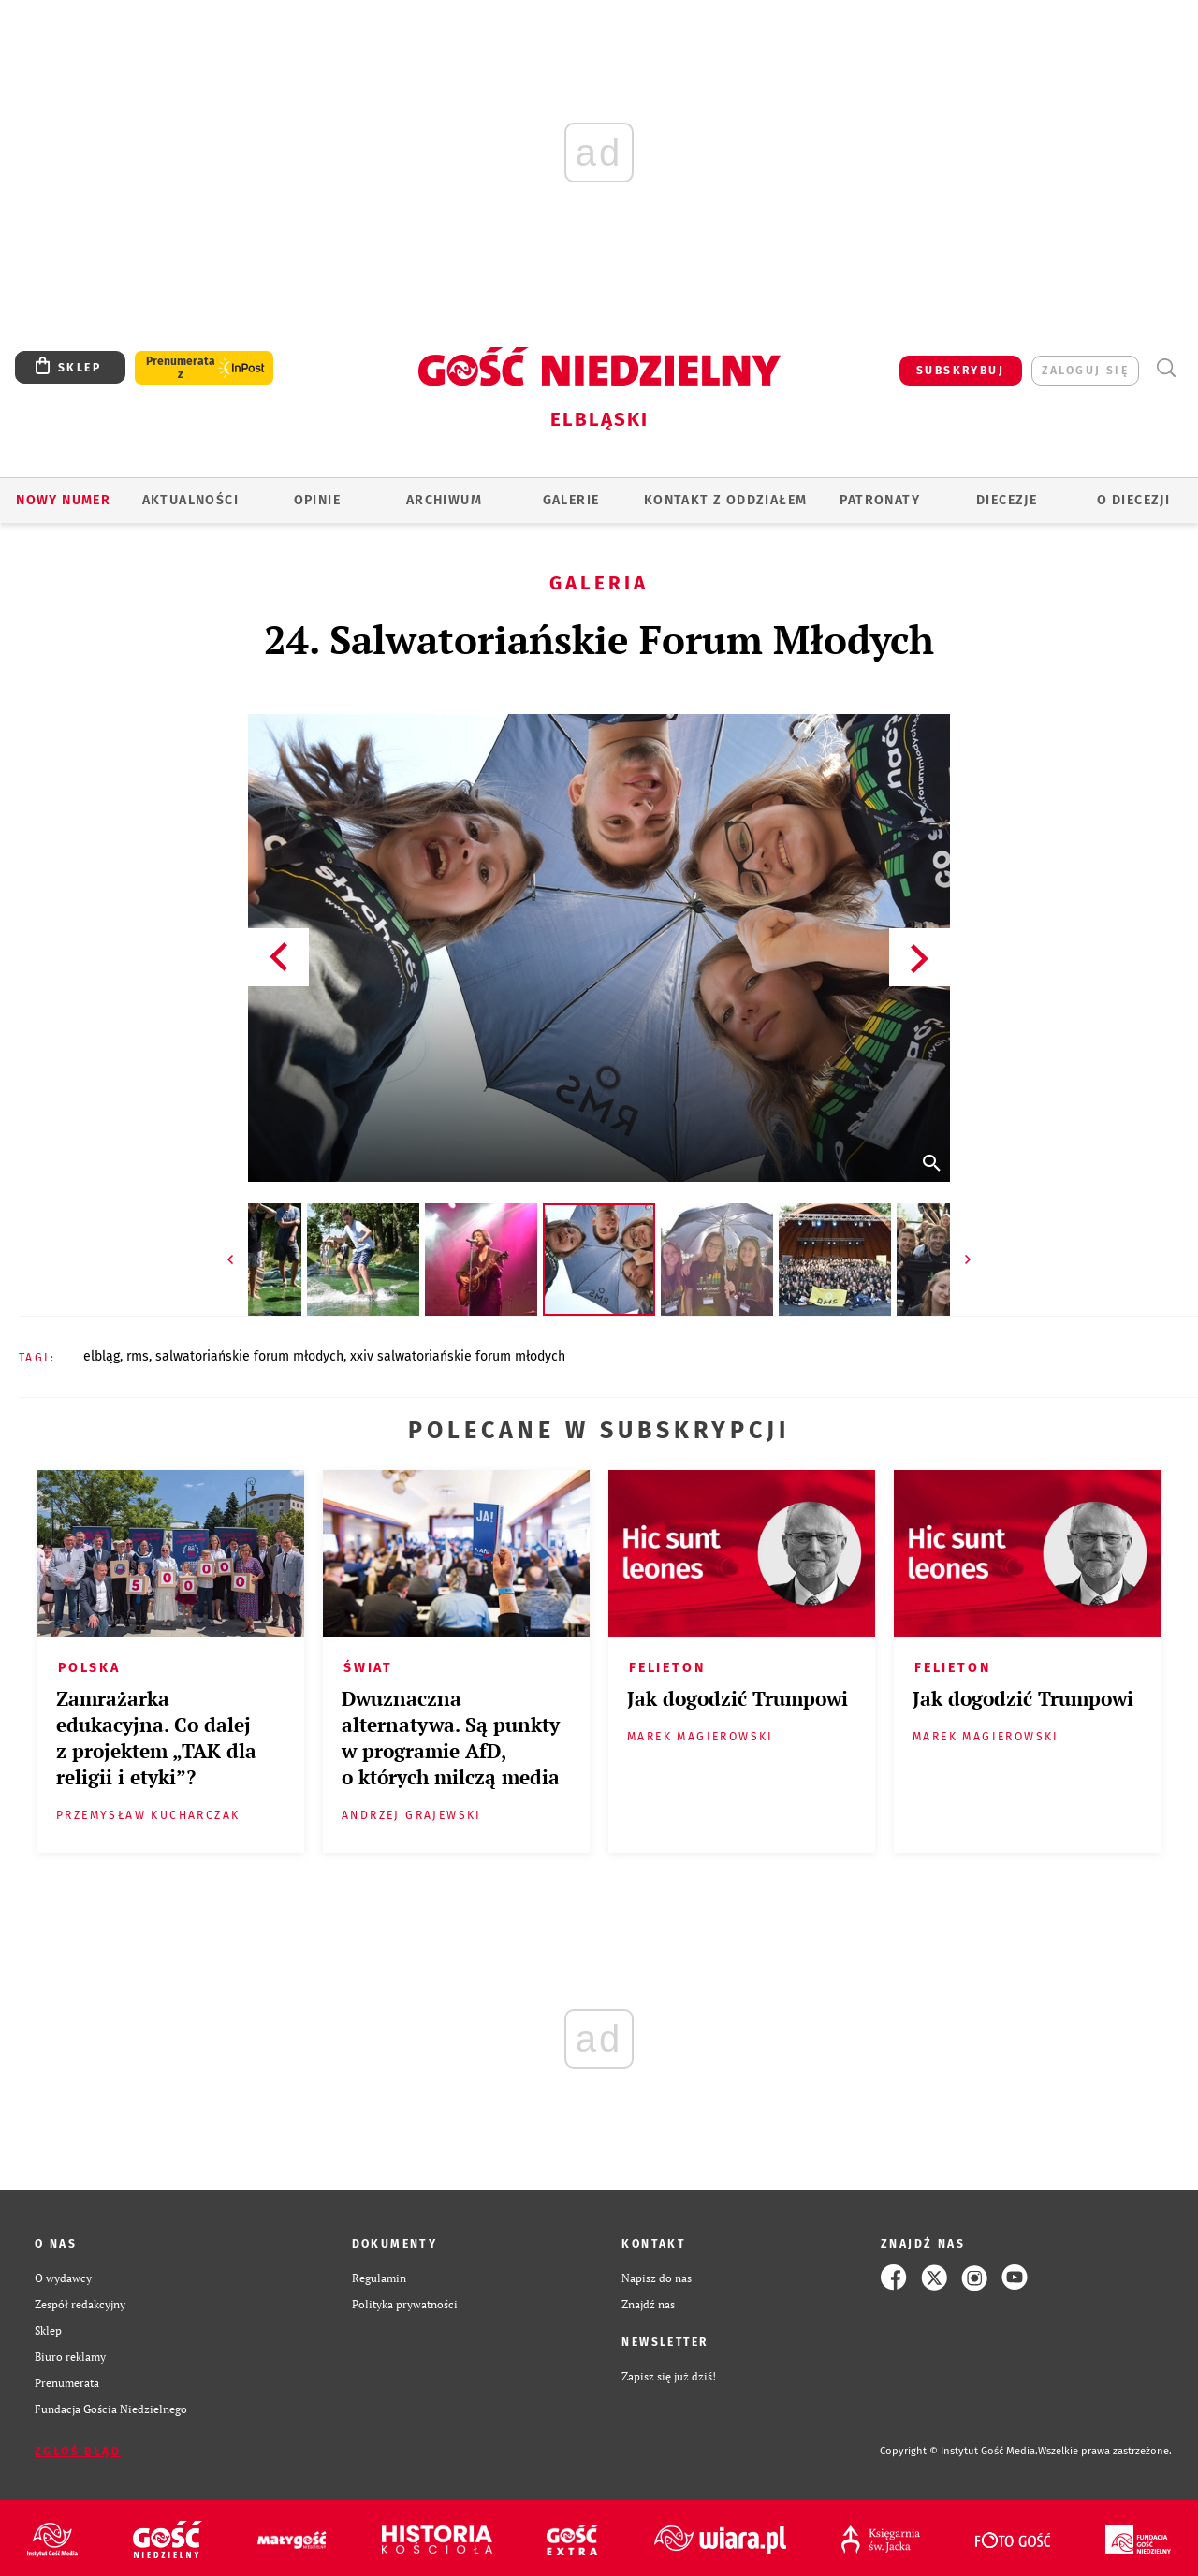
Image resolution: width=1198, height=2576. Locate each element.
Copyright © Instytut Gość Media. (959, 2451)
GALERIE (571, 500)
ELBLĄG (101, 1356)
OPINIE (317, 500)
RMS (137, 1356)
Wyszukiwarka (1165, 368)
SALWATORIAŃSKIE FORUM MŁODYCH (249, 1356)
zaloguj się (1085, 370)
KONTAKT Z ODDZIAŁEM (726, 500)
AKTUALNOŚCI (190, 500)
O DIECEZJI (1133, 500)
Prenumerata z (180, 368)
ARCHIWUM (444, 500)
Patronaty (880, 500)
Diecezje (1006, 500)
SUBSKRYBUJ (960, 370)
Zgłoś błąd (78, 2451)
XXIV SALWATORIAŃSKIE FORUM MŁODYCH (457, 1356)
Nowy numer (63, 500)
